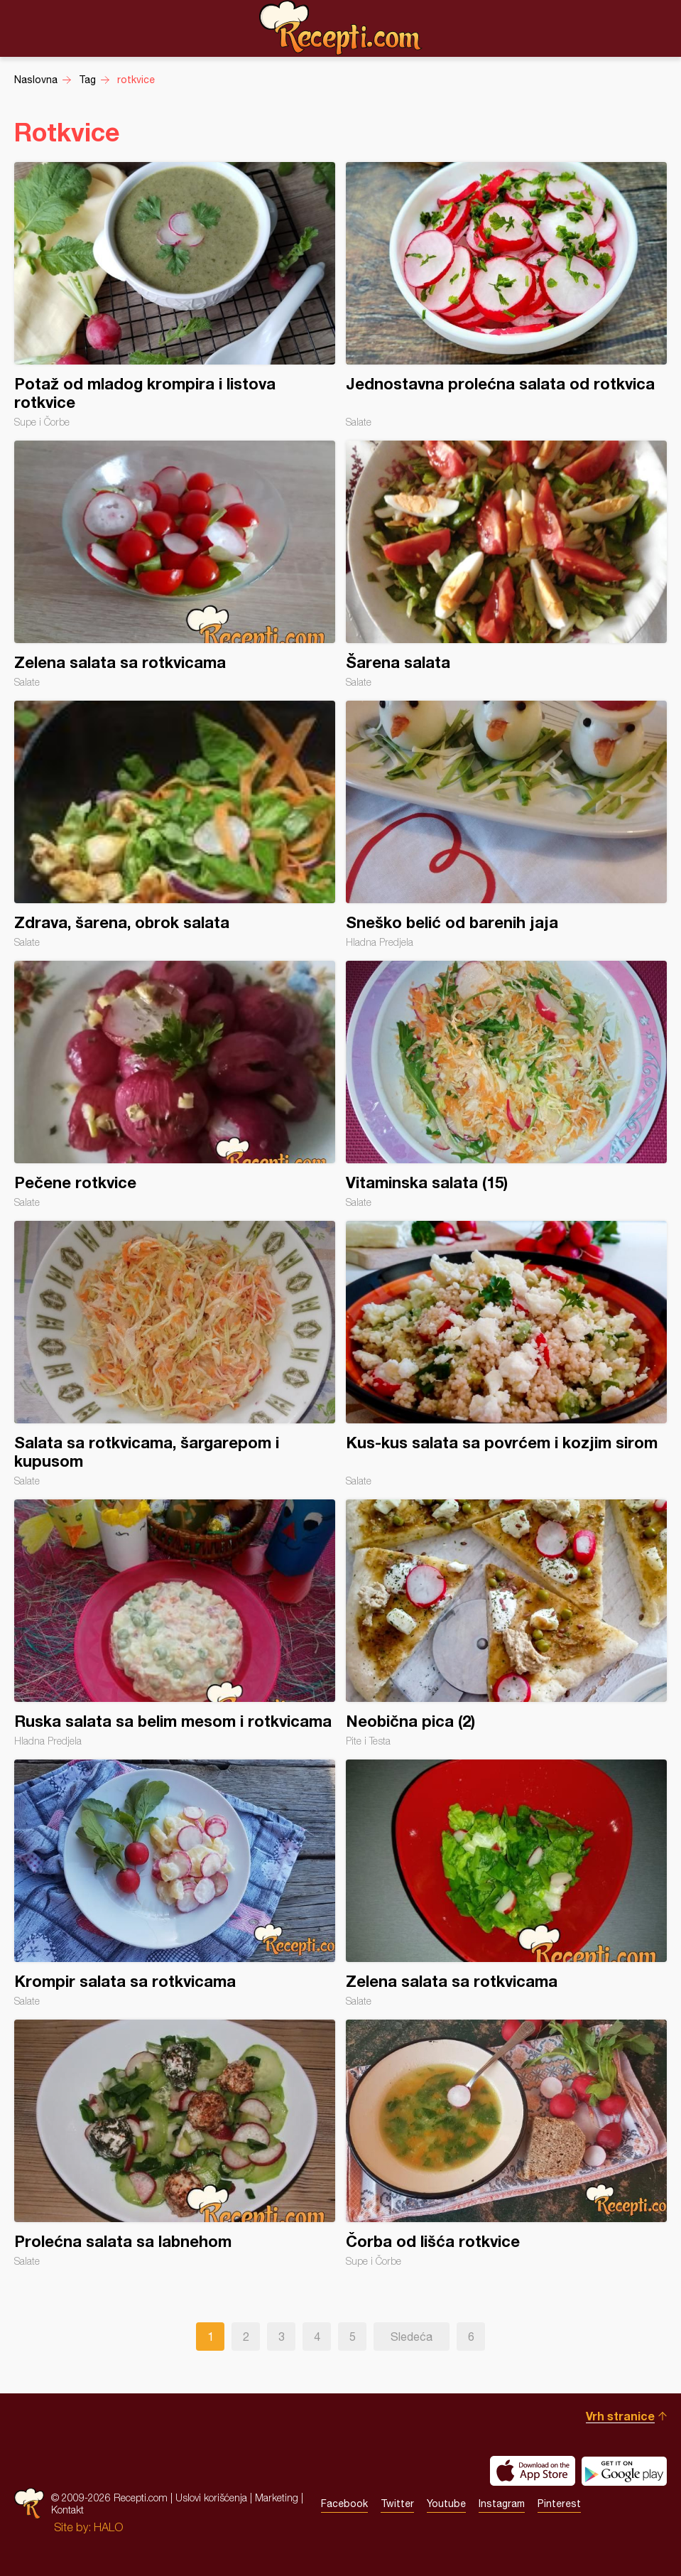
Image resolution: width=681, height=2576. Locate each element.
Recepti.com (341, 27)
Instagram (502, 2503)
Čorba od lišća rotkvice (506, 2143)
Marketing (276, 2497)
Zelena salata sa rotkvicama (174, 564)
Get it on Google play (624, 2471)
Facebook (344, 2503)
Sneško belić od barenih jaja (506, 824)
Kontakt (67, 2510)
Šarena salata (506, 564)
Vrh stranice (620, 2416)
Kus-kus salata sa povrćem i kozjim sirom (506, 1354)
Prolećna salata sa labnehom (174, 2143)
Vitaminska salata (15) (506, 1084)
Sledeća (411, 2336)
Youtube (446, 2503)
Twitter (397, 2503)
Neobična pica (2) (506, 1623)
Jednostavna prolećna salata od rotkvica (506, 295)
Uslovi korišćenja (211, 2497)
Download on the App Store (532, 2471)
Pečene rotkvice (174, 1084)
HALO (108, 2527)
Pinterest (559, 2503)
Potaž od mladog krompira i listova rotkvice (174, 295)
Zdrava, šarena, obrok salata (174, 824)
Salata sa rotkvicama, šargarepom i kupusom (174, 1354)
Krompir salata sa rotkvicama (174, 1883)
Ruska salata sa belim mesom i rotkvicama (174, 1623)
